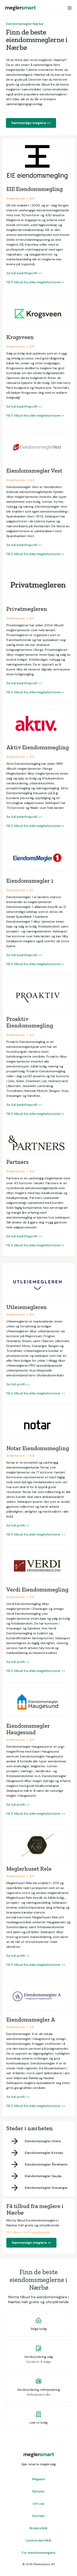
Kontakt (38, 2516)
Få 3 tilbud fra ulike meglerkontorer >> (35, 1393)
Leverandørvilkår (39, 2540)
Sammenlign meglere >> (31, 123)
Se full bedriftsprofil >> (24, 273)
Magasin (38, 2479)
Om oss (38, 2503)
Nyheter (38, 2491)
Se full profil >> (18, 1384)
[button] (69, 7)
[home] (20, 7)
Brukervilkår (39, 2528)
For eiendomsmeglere (38, 2552)
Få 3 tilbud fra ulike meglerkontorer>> (35, 282)
